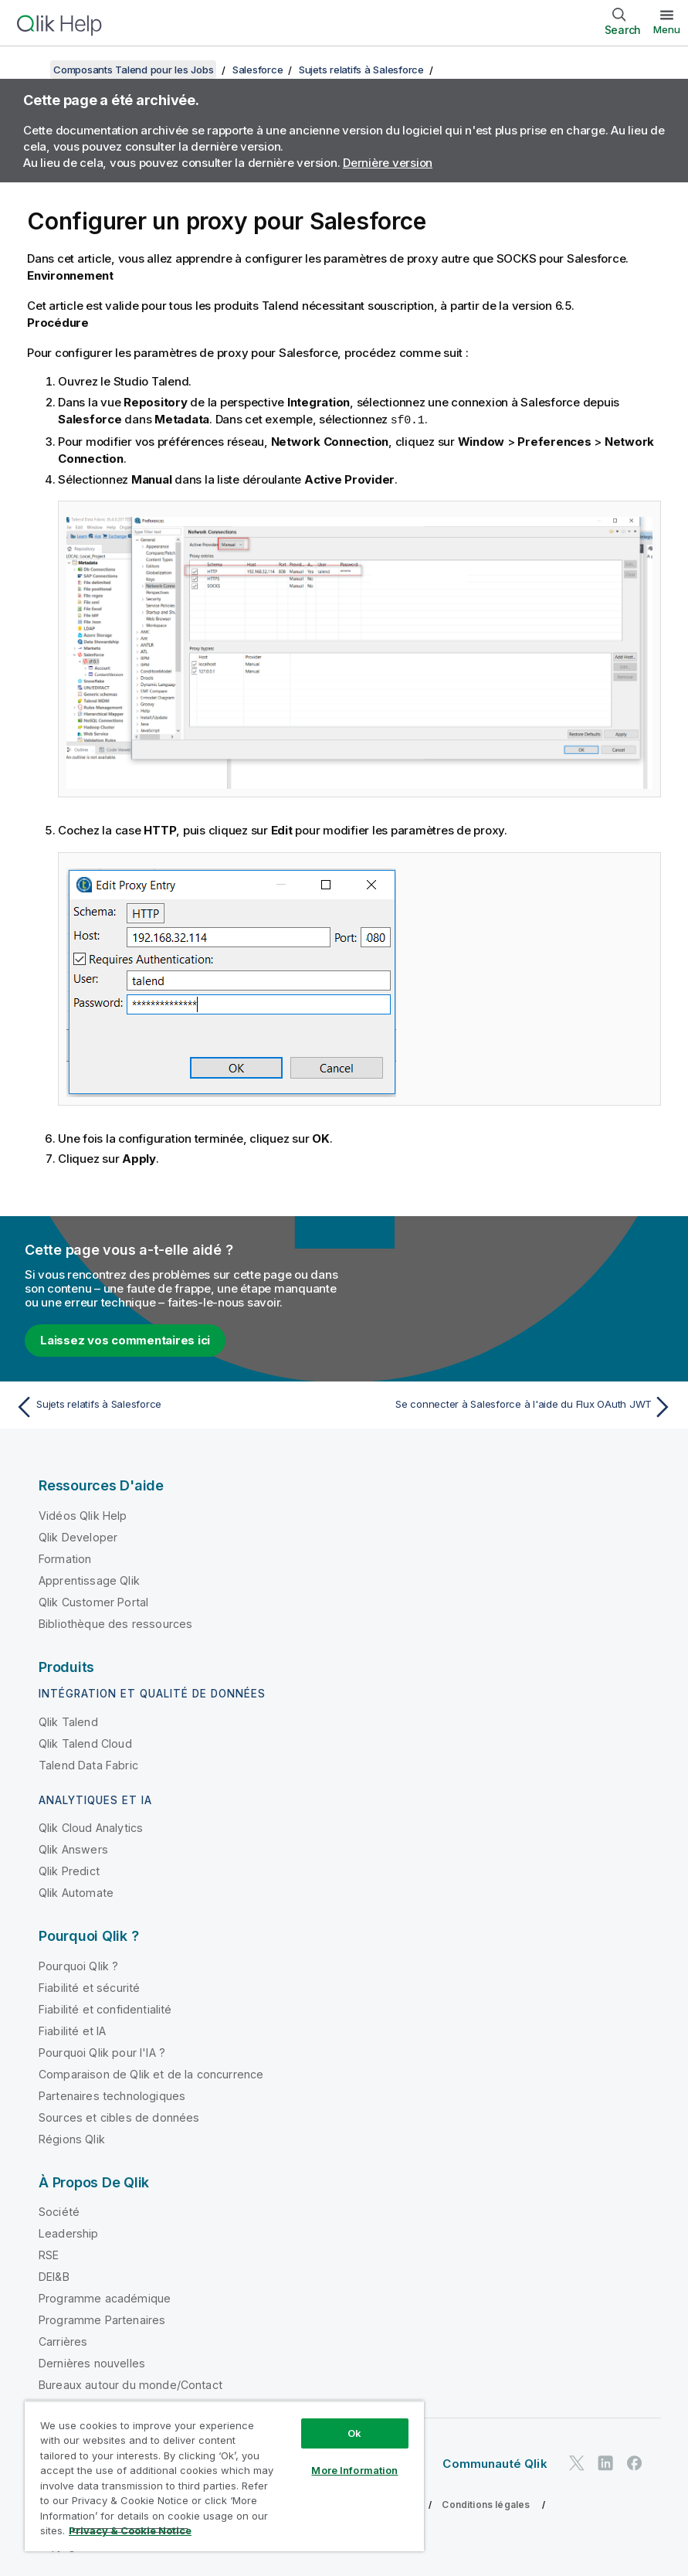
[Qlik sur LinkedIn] (605, 2463)
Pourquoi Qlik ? (78, 1965)
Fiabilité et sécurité (89, 1986)
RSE (49, 2254)
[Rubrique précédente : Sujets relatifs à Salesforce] (174, 1406)
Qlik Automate (76, 1891)
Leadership (69, 2232)
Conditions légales (486, 2504)
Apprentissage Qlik (89, 1579)
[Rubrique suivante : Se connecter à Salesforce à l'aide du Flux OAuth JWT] (513, 1406)
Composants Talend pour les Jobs (133, 69)
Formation (65, 1558)
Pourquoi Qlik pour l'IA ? (102, 2051)
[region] (224, 2476)
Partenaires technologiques (112, 2095)
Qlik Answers (73, 1848)
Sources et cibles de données (119, 2116)
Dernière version (387, 162)
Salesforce (257, 69)
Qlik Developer (78, 1536)
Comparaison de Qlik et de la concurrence (151, 2073)
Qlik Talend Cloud (85, 1742)
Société (59, 2210)
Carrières (63, 2340)
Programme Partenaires (102, 2319)
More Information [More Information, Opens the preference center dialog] (354, 2470)
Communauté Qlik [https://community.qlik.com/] (494, 2462)
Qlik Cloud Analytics (91, 1826)
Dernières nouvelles (92, 2362)
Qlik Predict (69, 1870)
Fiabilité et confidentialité (105, 2008)
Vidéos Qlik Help (83, 1514)
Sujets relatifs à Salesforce (361, 69)
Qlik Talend (68, 1721)
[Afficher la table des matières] (30, 69)
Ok (354, 2433)
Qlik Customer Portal (93, 1601)
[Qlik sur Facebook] (634, 2463)
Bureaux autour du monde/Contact (130, 2384)
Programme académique (105, 2297)
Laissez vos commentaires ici (125, 1339)
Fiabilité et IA (72, 2030)
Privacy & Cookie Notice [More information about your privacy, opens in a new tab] (130, 2530)
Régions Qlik (72, 2138)
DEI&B (54, 2275)
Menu (666, 29)
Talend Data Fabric (88, 1764)
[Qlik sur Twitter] (576, 2463)
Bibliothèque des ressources (115, 1623)
